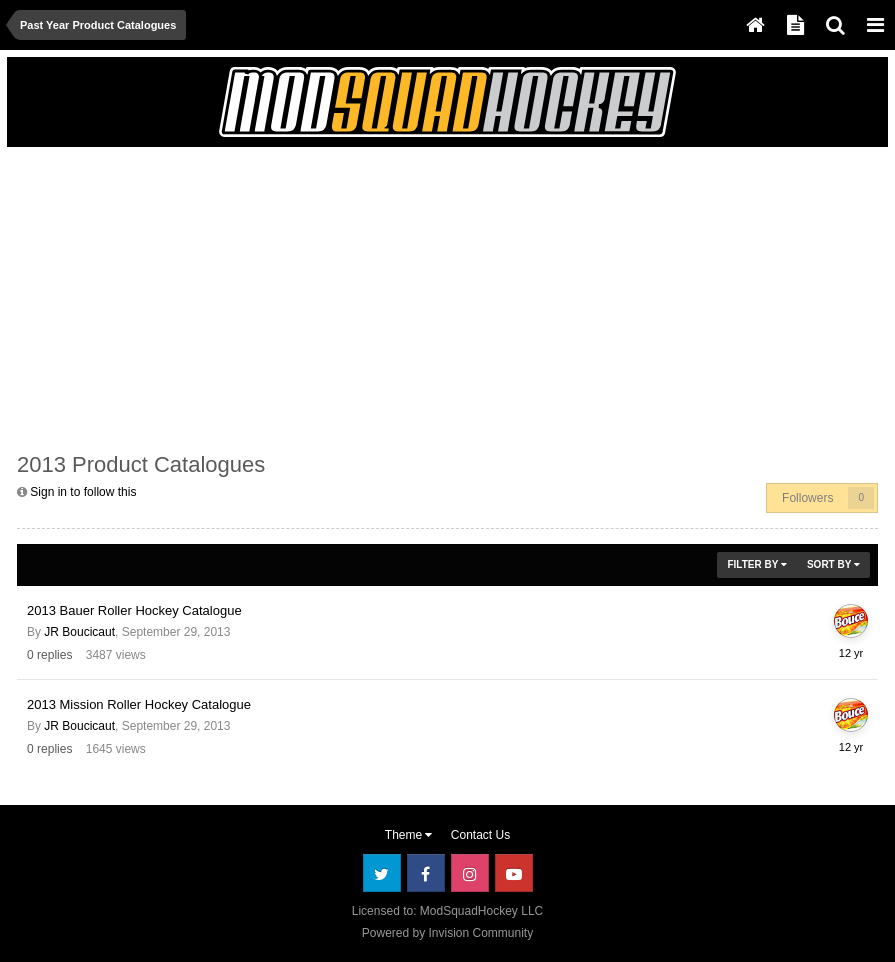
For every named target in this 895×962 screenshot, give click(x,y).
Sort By (833, 564)
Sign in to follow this (83, 492)
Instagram (470, 873)
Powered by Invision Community (447, 933)
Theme (409, 835)
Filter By (757, 564)
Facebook (426, 873)
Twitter (382, 873)
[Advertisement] (251, 297)
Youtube (514, 873)
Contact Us (480, 835)
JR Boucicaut (79, 632)
